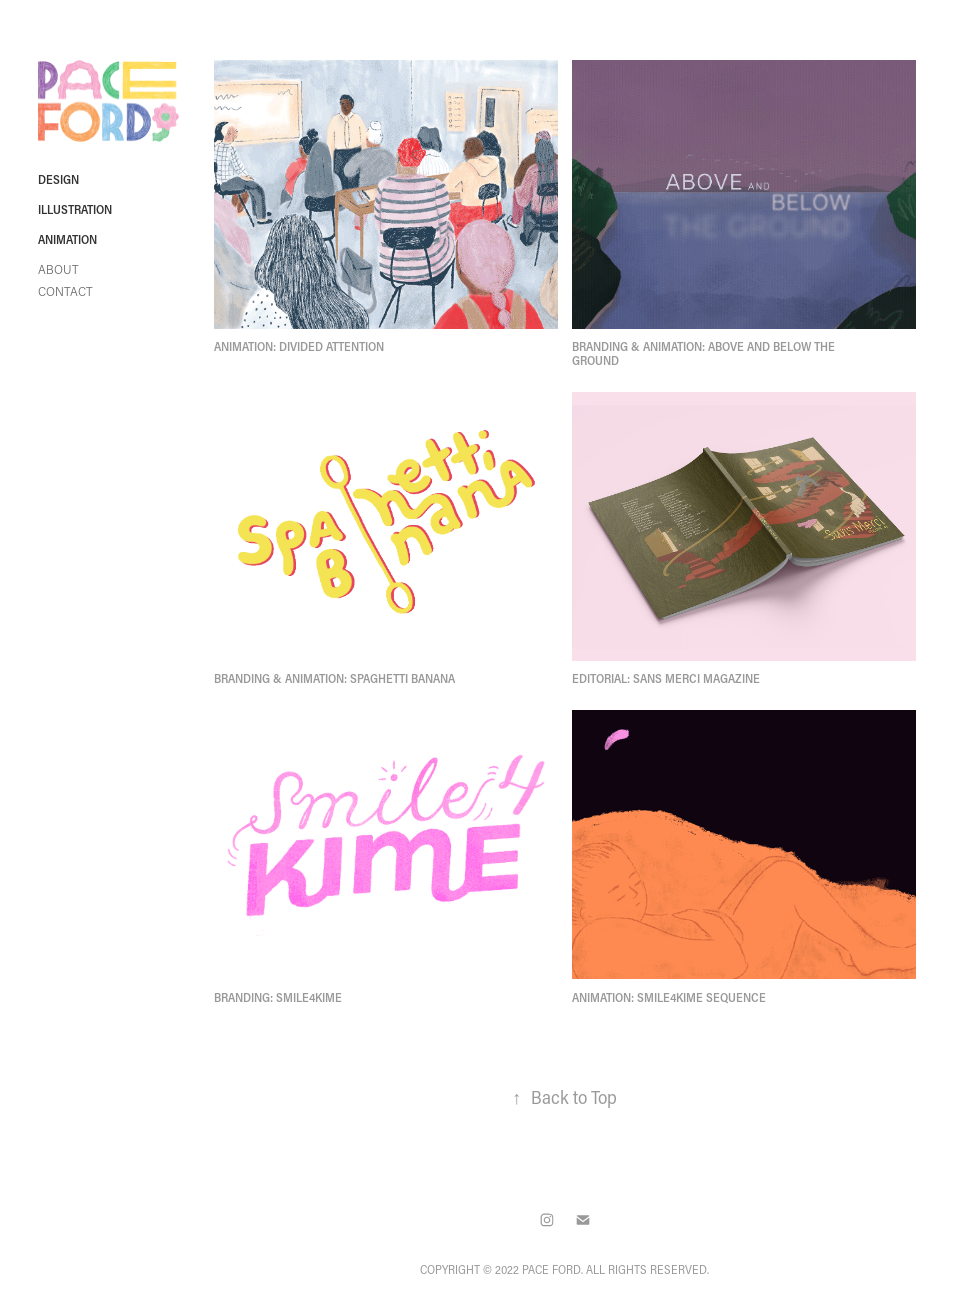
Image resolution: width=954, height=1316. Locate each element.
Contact (65, 291)
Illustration (75, 209)
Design (58, 179)
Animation (67, 239)
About (58, 269)
